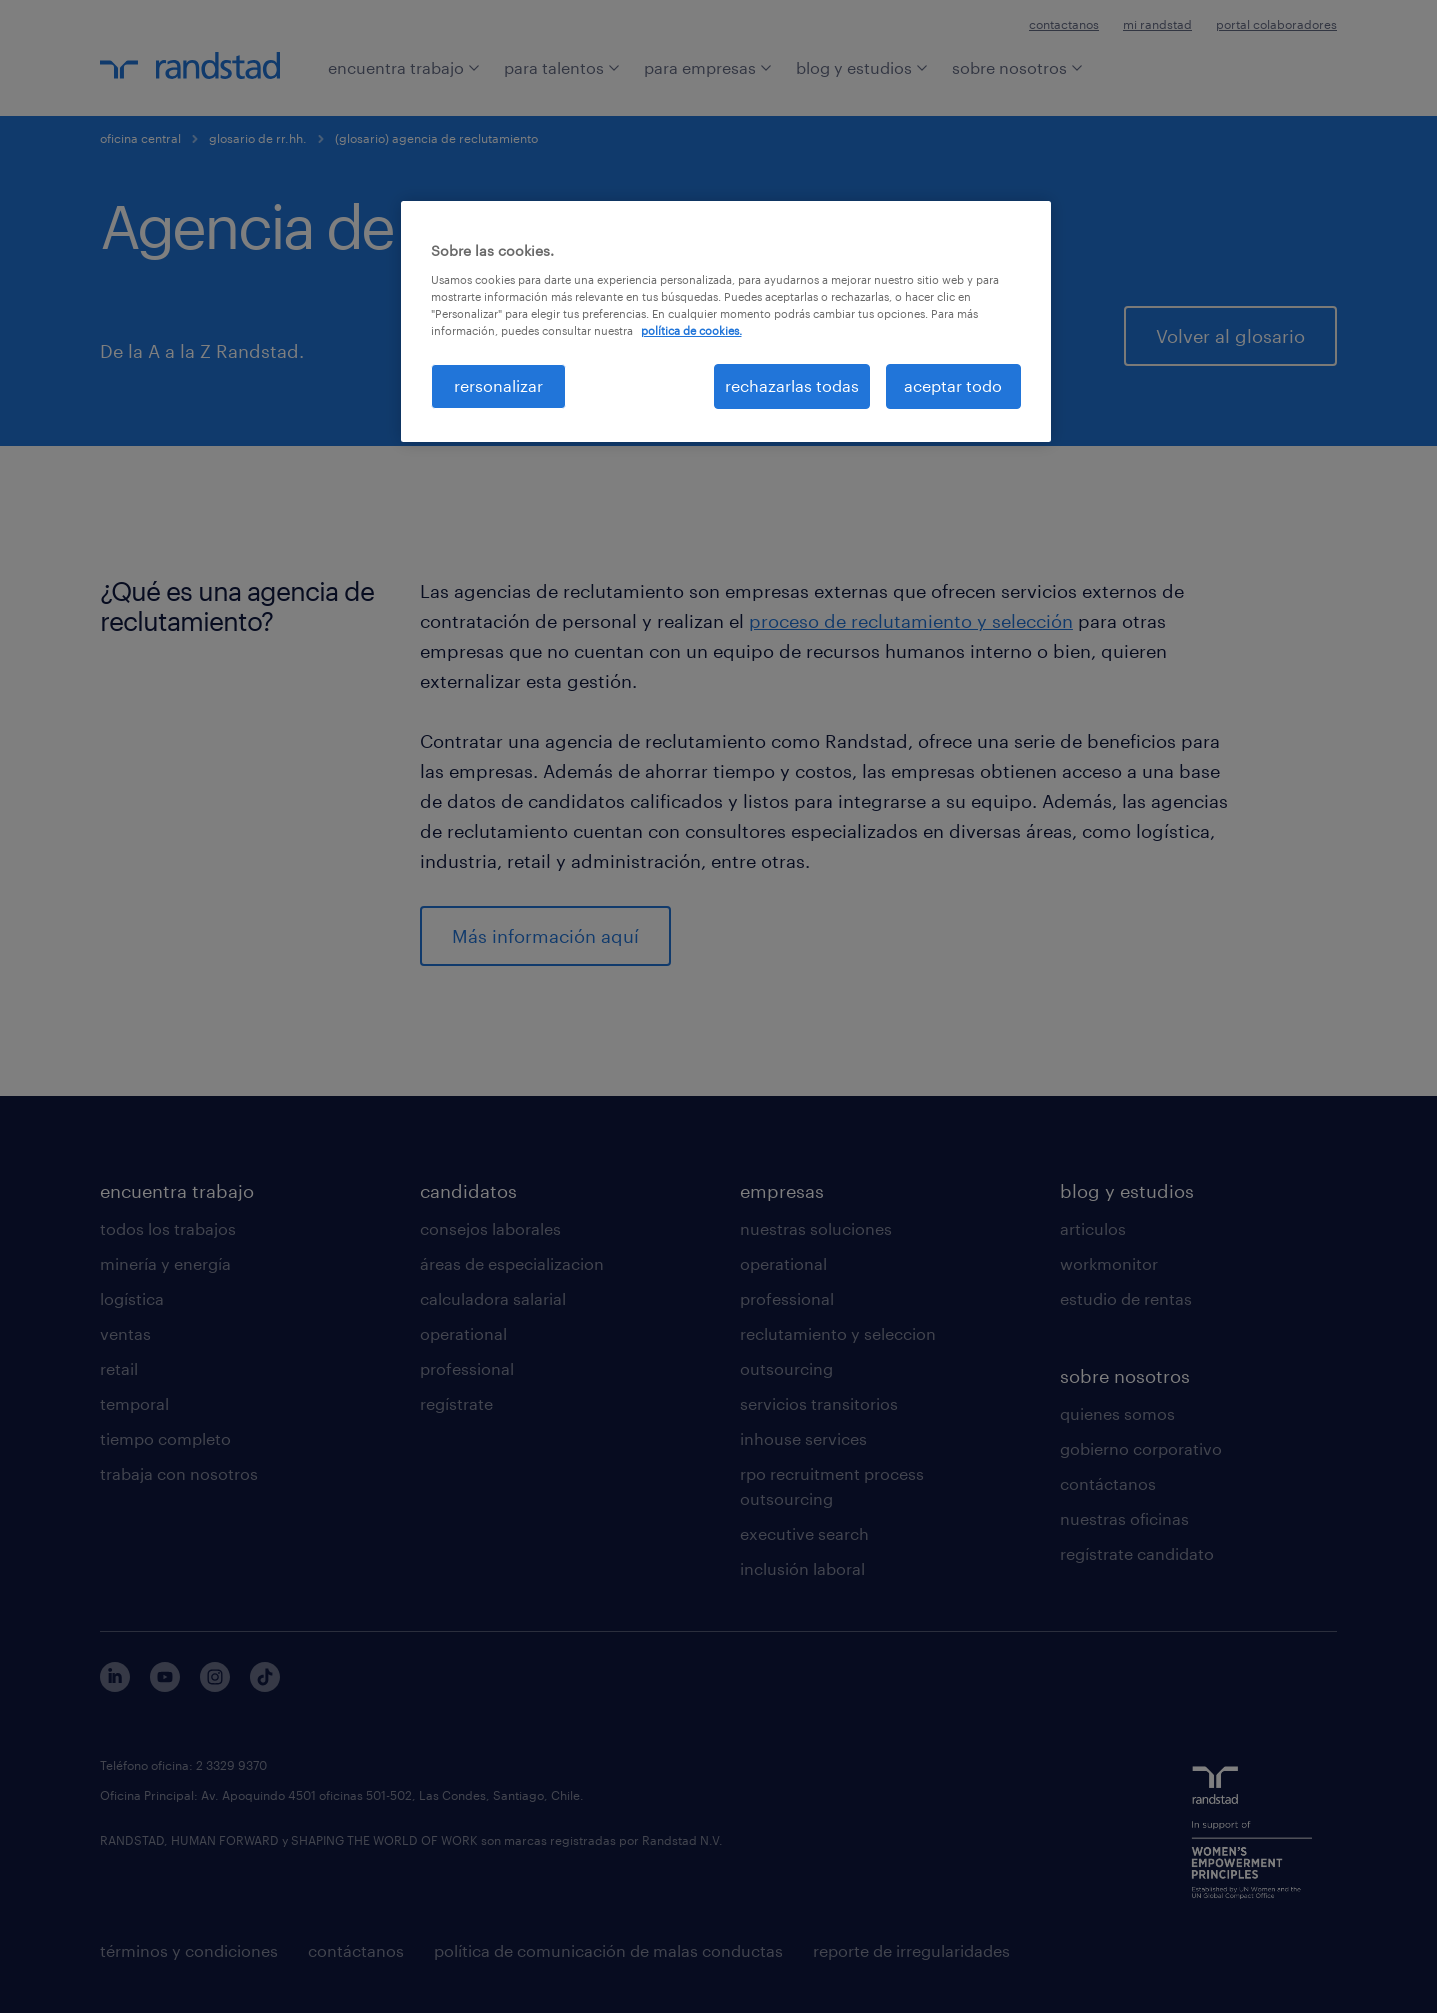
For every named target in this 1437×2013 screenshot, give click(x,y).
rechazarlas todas (792, 385)
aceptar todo (953, 385)
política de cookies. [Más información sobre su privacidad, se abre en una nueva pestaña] (691, 330)
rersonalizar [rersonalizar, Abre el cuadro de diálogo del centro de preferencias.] (498, 385)
